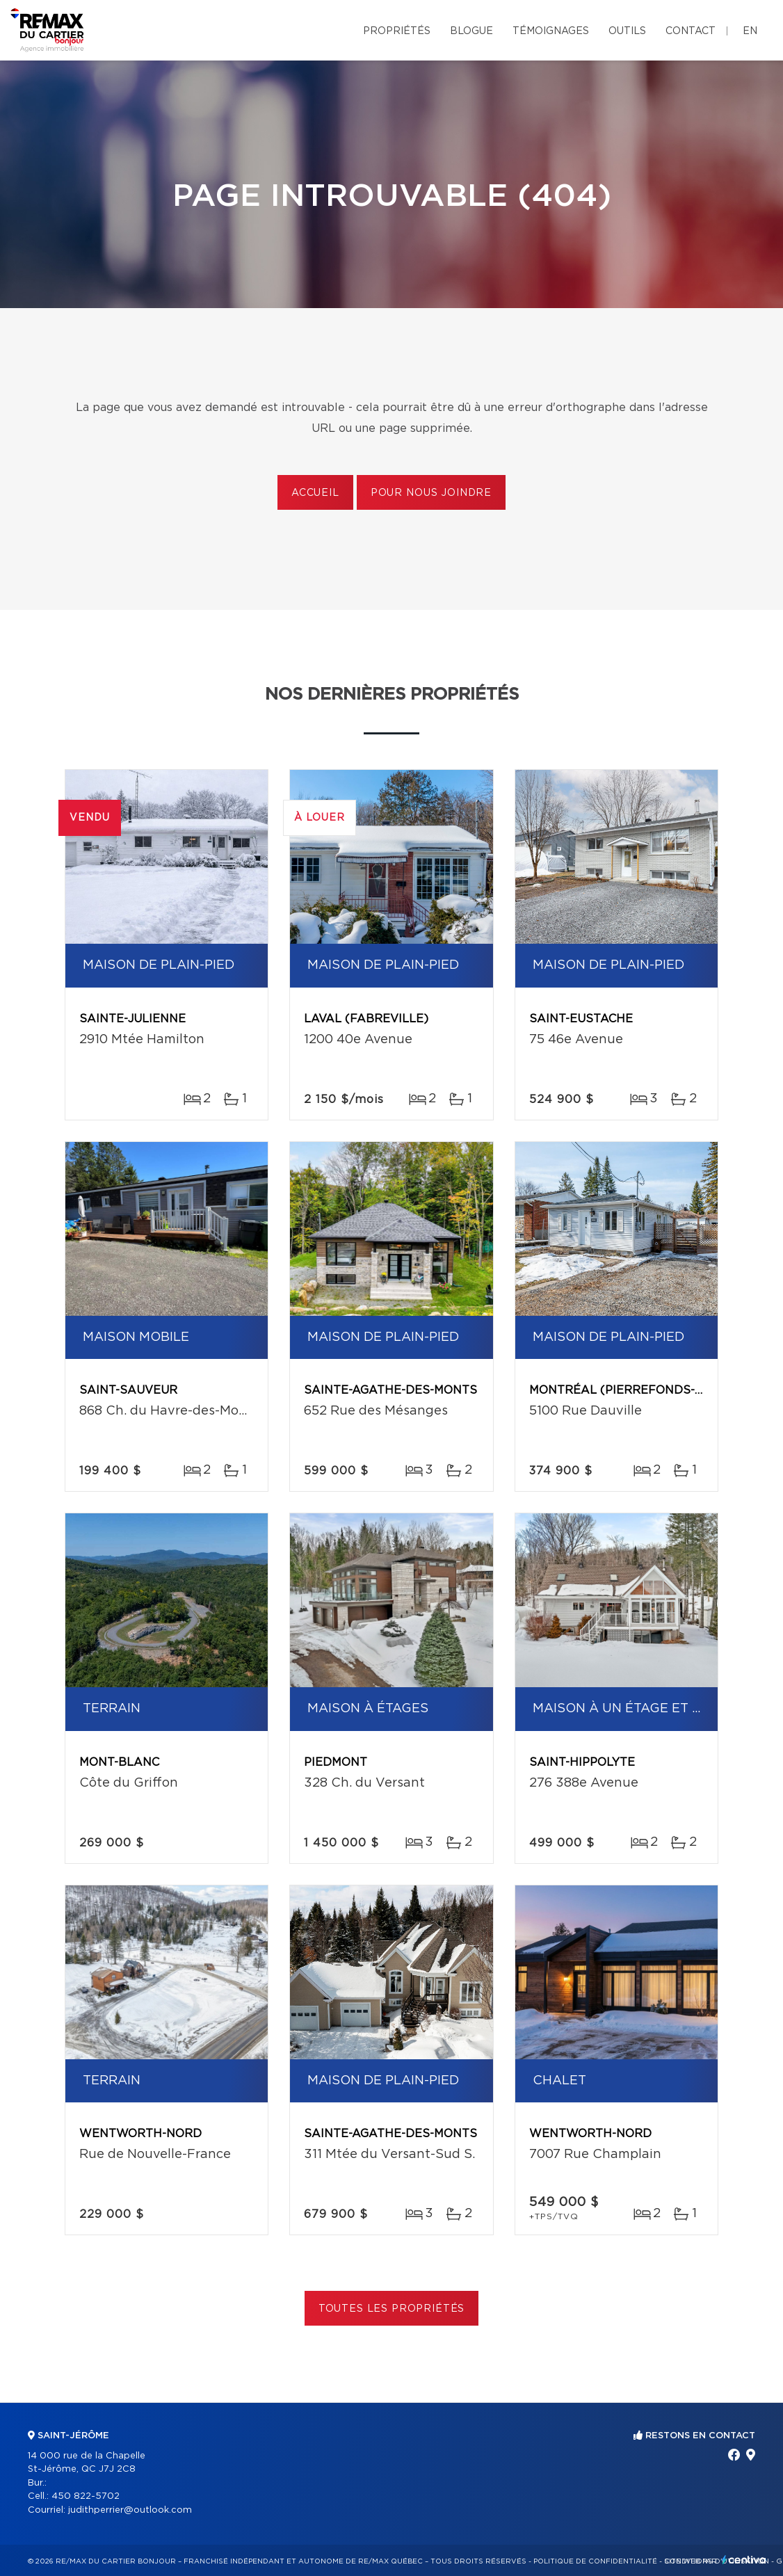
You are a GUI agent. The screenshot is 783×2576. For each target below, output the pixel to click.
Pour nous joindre (431, 493)
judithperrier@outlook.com (130, 2510)
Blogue (471, 31)
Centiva (744, 2559)
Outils (627, 31)
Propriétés (396, 31)
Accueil (315, 493)
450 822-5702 (85, 2496)
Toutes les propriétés (391, 2309)
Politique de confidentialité (595, 2561)
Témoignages (550, 31)
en (750, 31)
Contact (690, 31)
